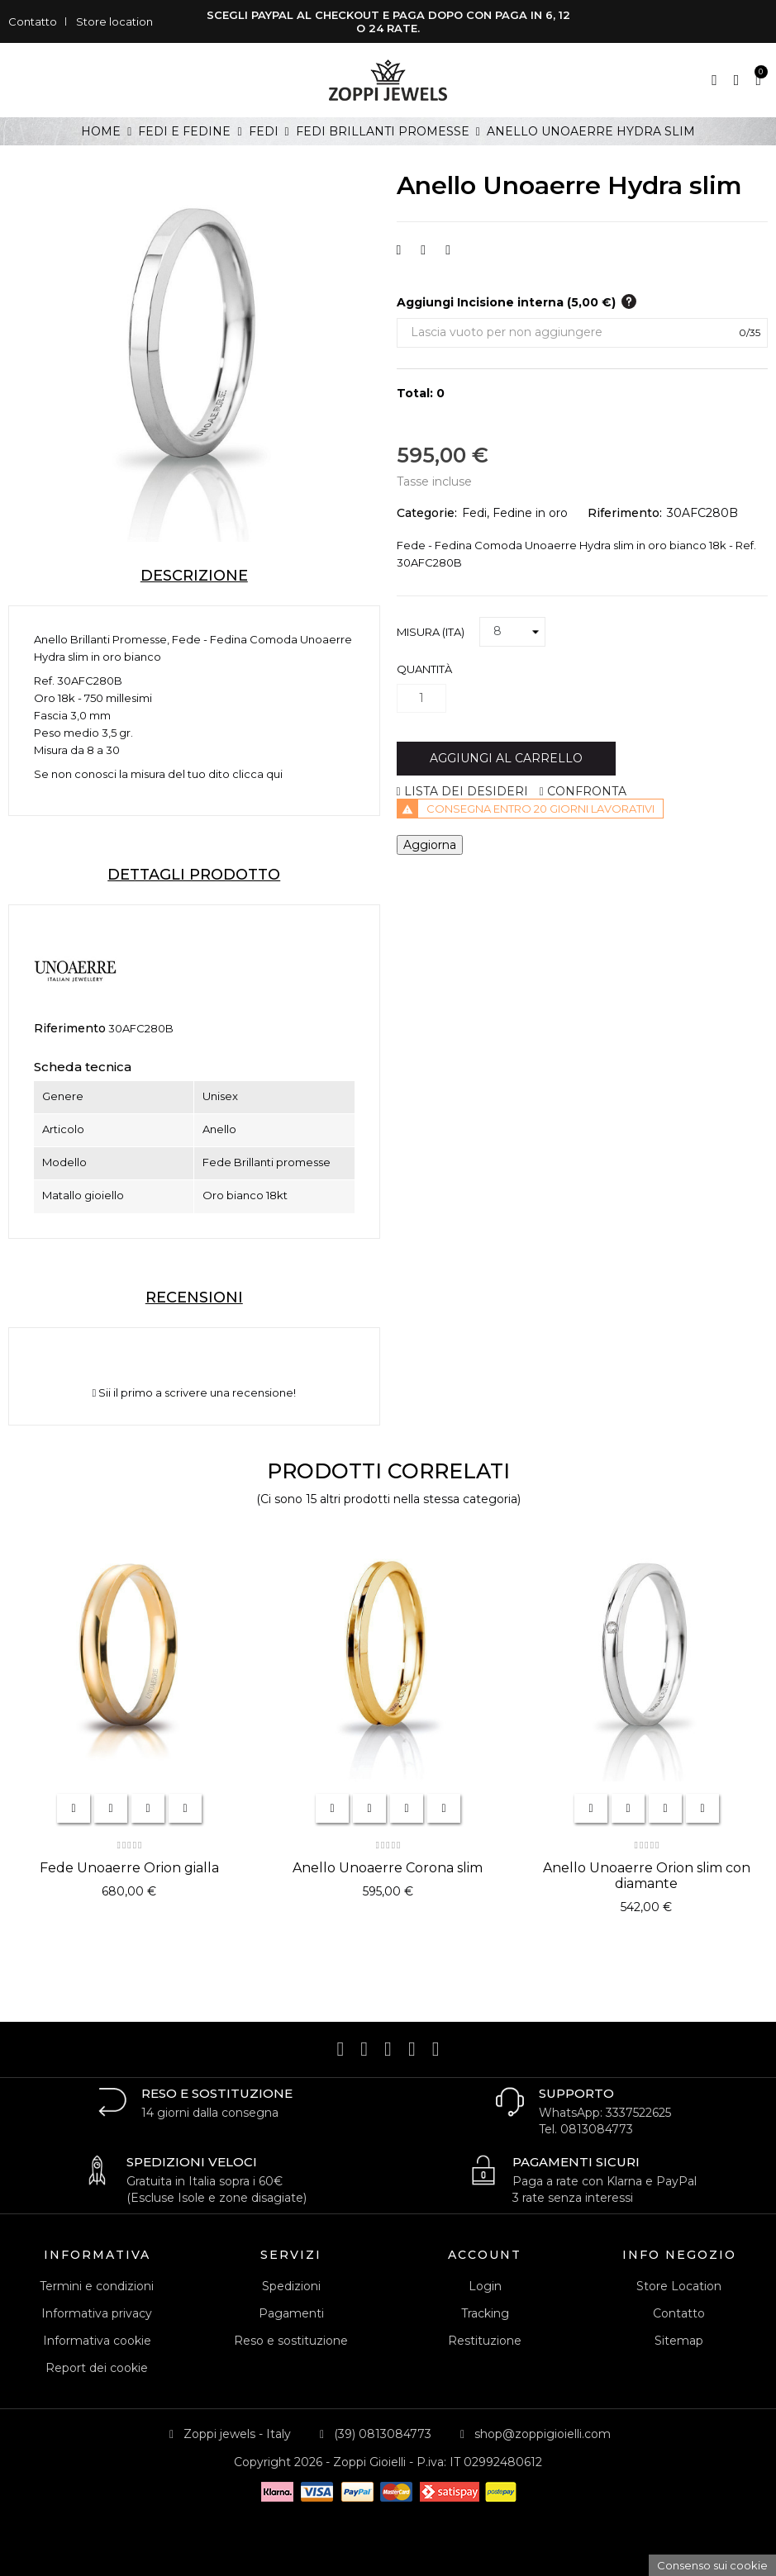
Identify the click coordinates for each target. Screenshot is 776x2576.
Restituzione (484, 2340)
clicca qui (257, 773)
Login (485, 2286)
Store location (114, 21)
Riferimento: (625, 512)
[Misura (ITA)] (512, 632)
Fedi (474, 512)
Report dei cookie (96, 2367)
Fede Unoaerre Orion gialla (129, 1868)
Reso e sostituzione (291, 2340)
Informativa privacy (96, 2313)
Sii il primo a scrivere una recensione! (194, 1393)
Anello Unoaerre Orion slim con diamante (646, 1875)
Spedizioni (291, 2286)
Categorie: (427, 512)
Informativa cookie (97, 2340)
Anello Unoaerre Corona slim (388, 1868)
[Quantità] (421, 698)
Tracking (485, 2313)
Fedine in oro (530, 512)
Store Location (678, 2286)
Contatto (32, 21)
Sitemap (679, 2340)
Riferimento (70, 1028)
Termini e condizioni (97, 2286)
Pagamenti (291, 2313)
